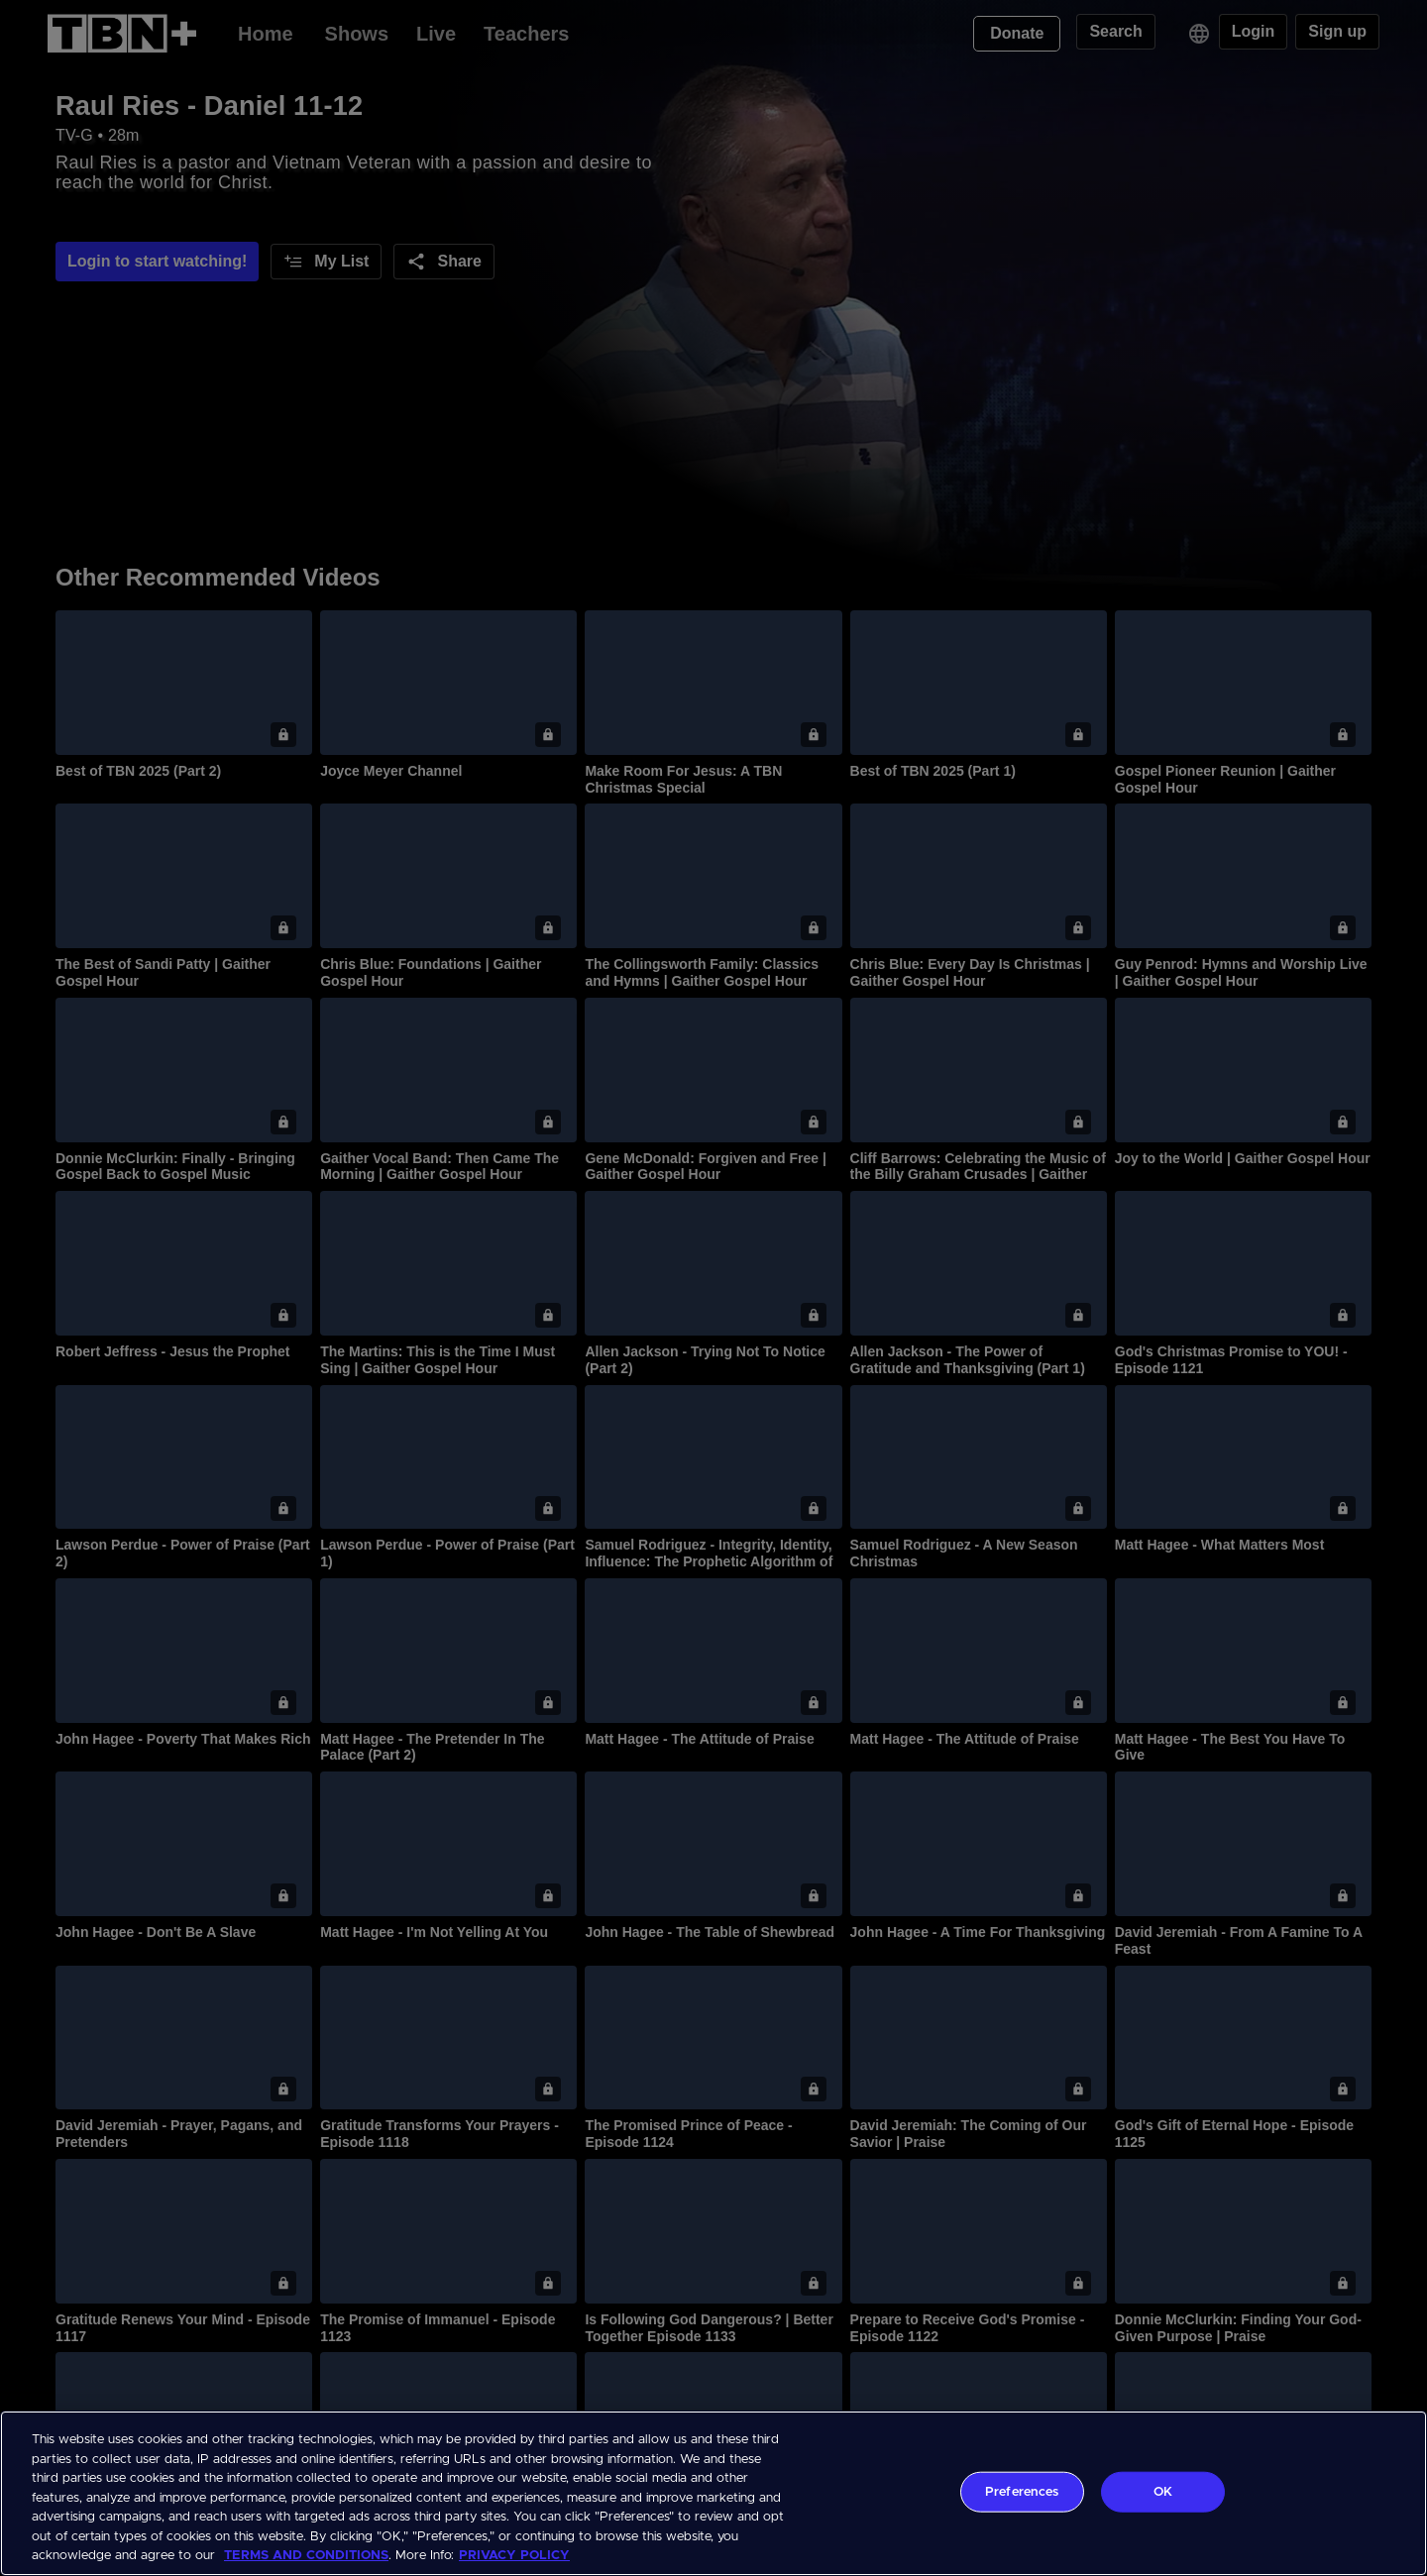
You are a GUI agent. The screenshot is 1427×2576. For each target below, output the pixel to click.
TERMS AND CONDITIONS (306, 2555)
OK (1162, 2491)
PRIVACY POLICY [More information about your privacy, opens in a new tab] (514, 2555)
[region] (713, 2493)
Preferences (1021, 2491)
